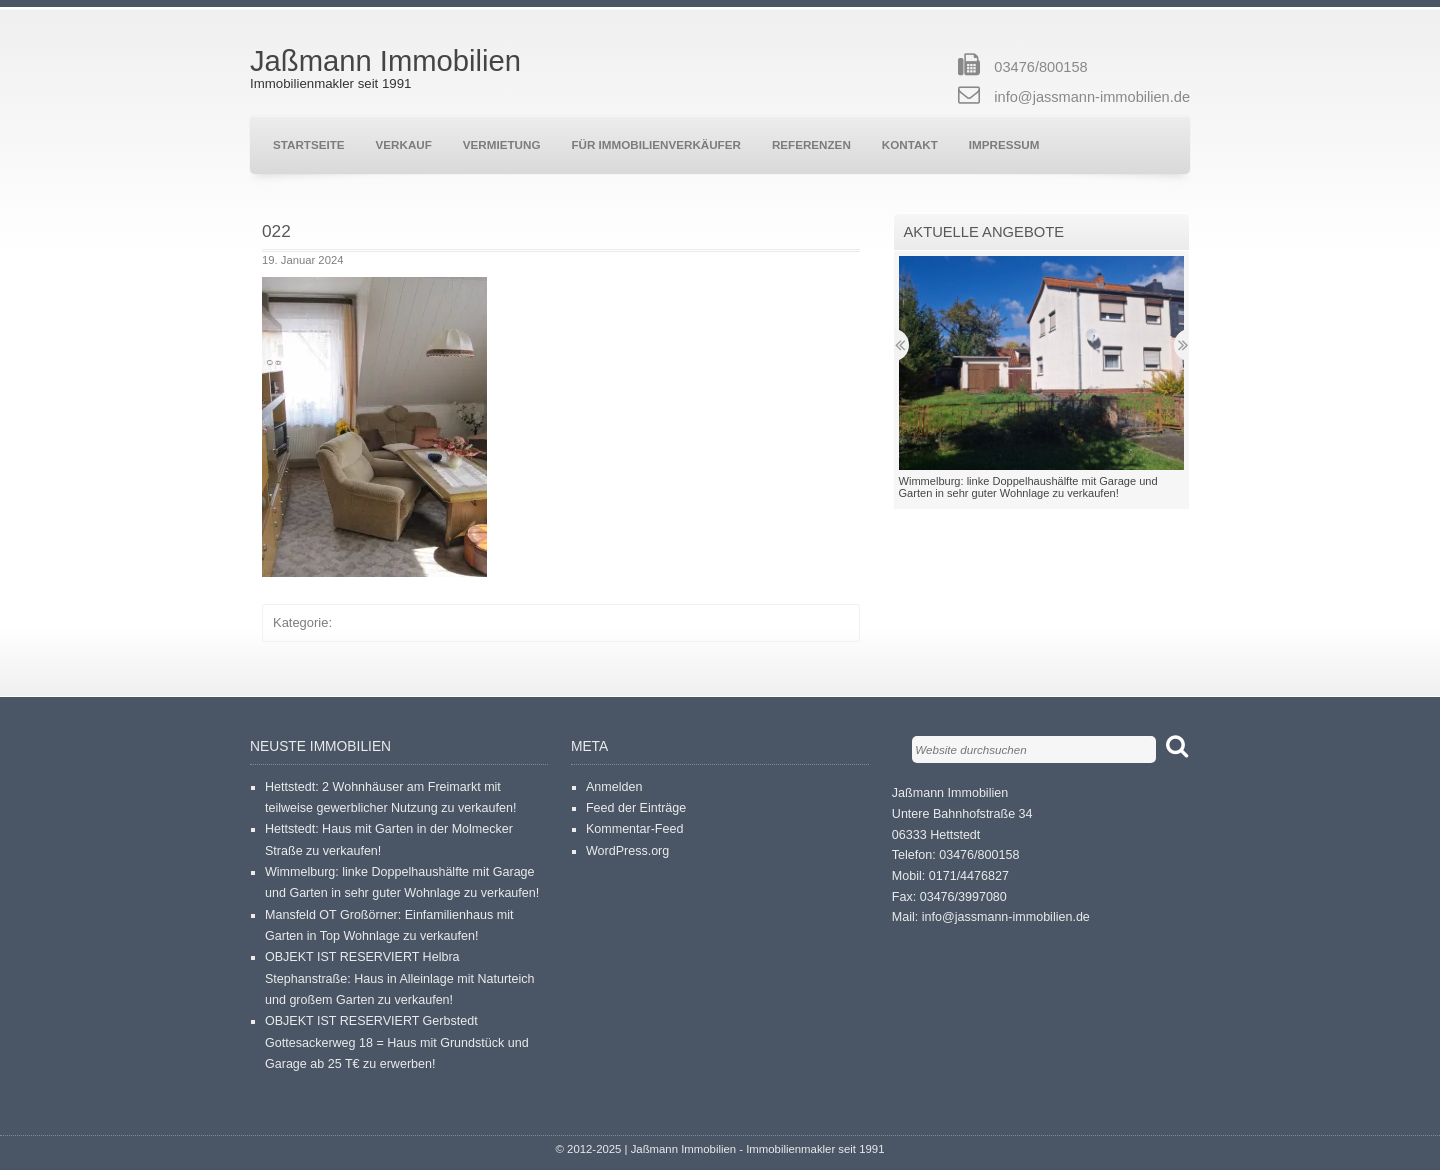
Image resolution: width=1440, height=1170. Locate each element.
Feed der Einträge (636, 808)
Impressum (1004, 144)
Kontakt (910, 144)
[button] (374, 427)
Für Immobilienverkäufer (655, 144)
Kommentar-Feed (635, 829)
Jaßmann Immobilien (385, 61)
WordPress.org (627, 851)
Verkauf (404, 144)
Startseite (309, 144)
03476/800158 (1040, 67)
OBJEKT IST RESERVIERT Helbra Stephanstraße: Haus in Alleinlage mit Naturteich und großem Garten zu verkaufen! (400, 978)
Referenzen (811, 144)
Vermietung (502, 144)
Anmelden (614, 787)
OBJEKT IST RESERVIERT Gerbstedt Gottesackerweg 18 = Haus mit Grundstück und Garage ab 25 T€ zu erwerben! (397, 1042)
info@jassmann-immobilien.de (1092, 97)
